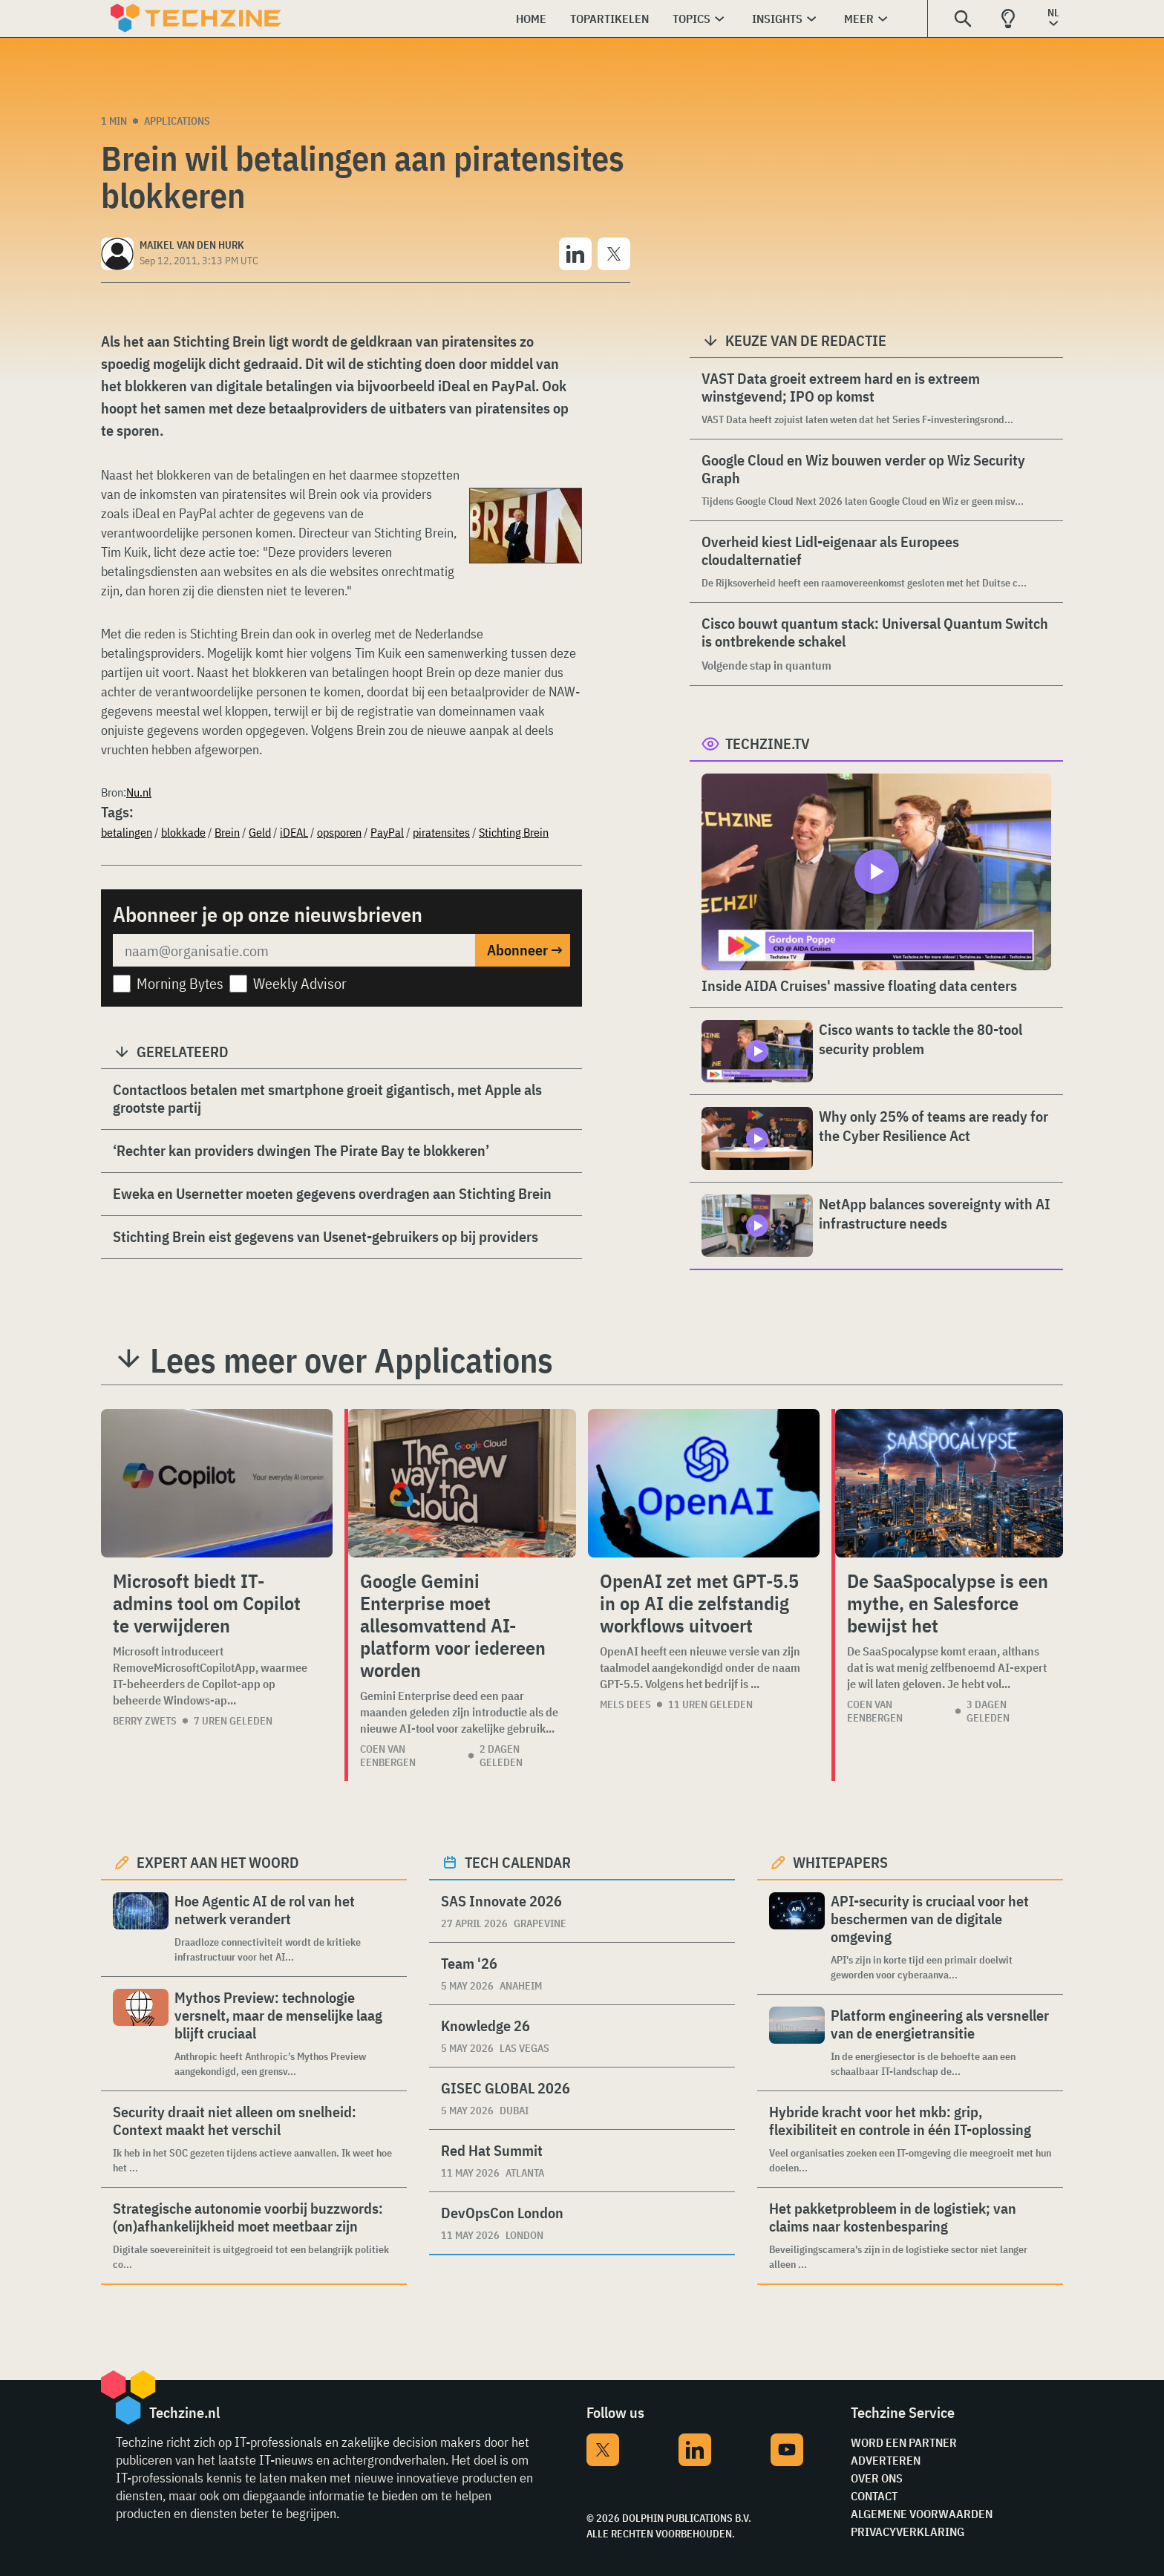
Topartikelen (609, 18)
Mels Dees (625, 1704)
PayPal (387, 832)
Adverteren (886, 2460)
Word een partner (904, 2442)
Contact (874, 2495)
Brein (227, 832)
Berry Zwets (145, 1720)
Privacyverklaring (907, 2531)
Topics (691, 18)
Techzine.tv (767, 743)
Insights (777, 18)
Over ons (877, 2478)
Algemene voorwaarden (922, 2513)
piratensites (441, 832)
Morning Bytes (180, 983)
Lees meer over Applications (351, 1360)
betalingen (126, 832)
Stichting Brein (514, 832)
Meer (859, 18)
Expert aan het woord (218, 1862)
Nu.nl (138, 792)
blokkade (183, 832)
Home (531, 18)
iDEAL (294, 832)
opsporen (339, 832)
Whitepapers (840, 1862)
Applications (177, 121)
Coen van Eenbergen (388, 1755)
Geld (260, 832)
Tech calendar (518, 1862)
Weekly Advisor (300, 983)
